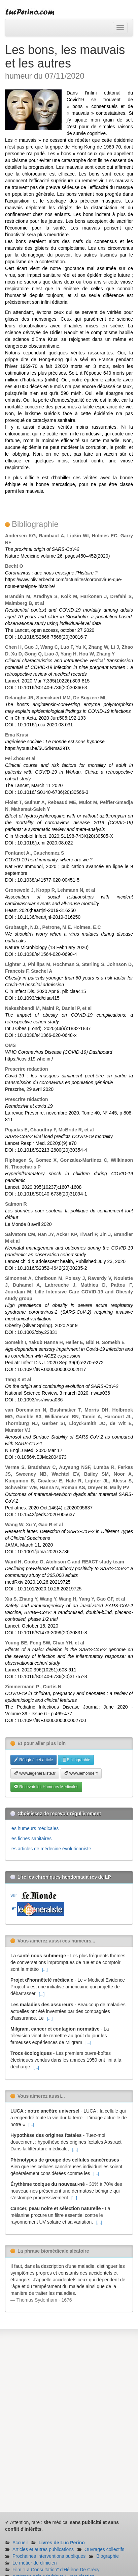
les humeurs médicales (34, 1828)
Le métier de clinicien (34, 2563)
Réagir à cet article (33, 1759)
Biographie (107, 2556)
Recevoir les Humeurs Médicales (46, 1787)
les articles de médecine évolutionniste (50, 1848)
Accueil (20, 2542)
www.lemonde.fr (81, 1773)
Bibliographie (76, 1759)
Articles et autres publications (43, 2549)
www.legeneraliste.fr (35, 1773)
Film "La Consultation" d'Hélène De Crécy (56, 2569)
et (37, 1908)
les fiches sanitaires (30, 1838)
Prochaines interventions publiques (48, 2556)
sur (35, 1895)
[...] (45, 1969)
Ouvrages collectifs (104, 2549)
